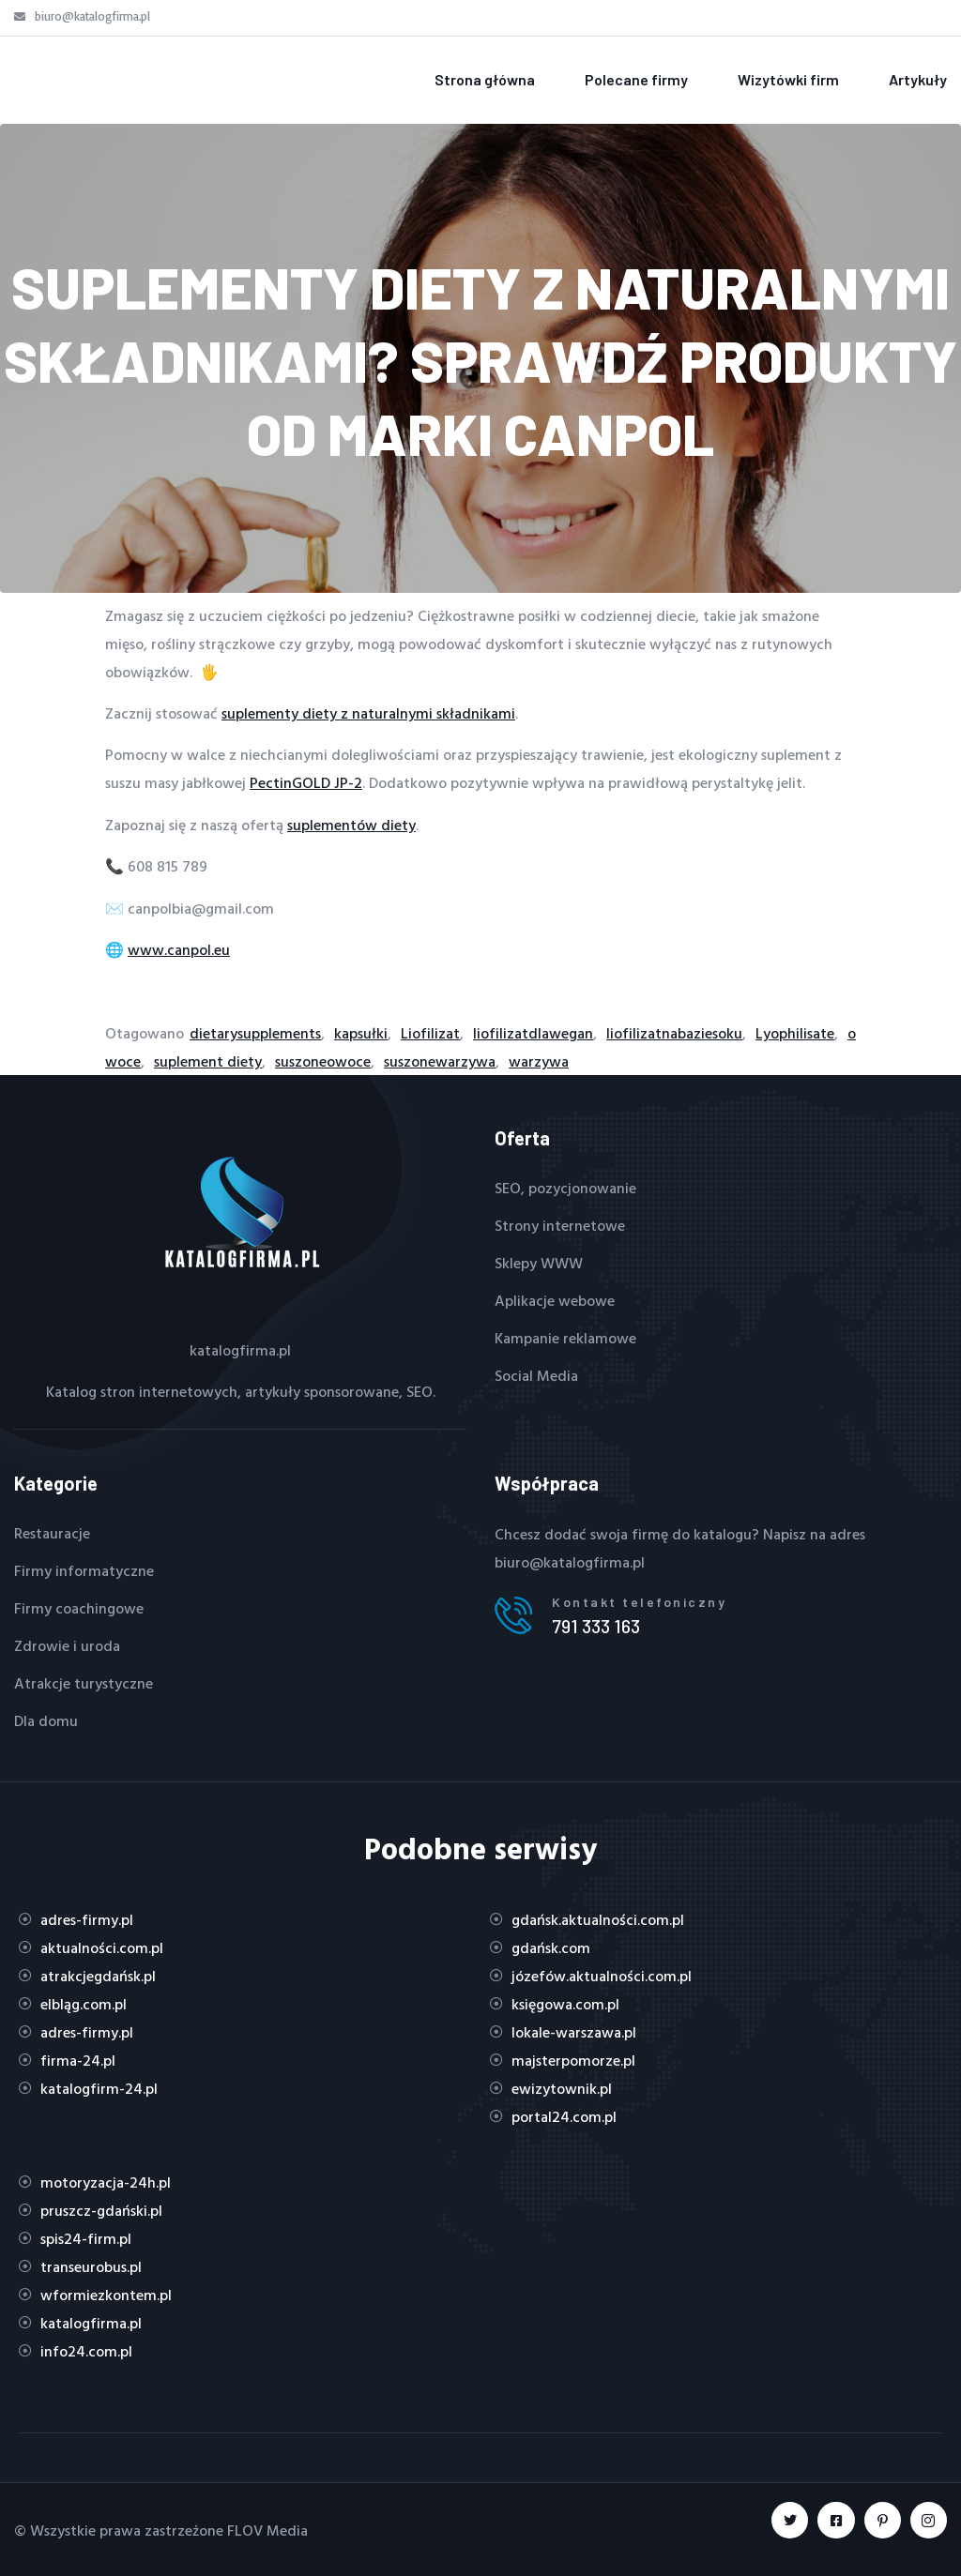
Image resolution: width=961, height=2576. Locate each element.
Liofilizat (430, 1033)
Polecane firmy (636, 79)
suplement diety (208, 1061)
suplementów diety (351, 824)
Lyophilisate (794, 1033)
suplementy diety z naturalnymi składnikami (368, 713)
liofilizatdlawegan (533, 1033)
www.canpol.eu (179, 949)
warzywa (539, 1061)
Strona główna (485, 79)
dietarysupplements (255, 1033)
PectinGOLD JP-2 (306, 782)
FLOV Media (267, 2530)
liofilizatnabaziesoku (674, 1033)
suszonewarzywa (440, 1061)
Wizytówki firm (788, 79)
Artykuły (918, 79)
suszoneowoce (323, 1061)
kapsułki (361, 1033)
